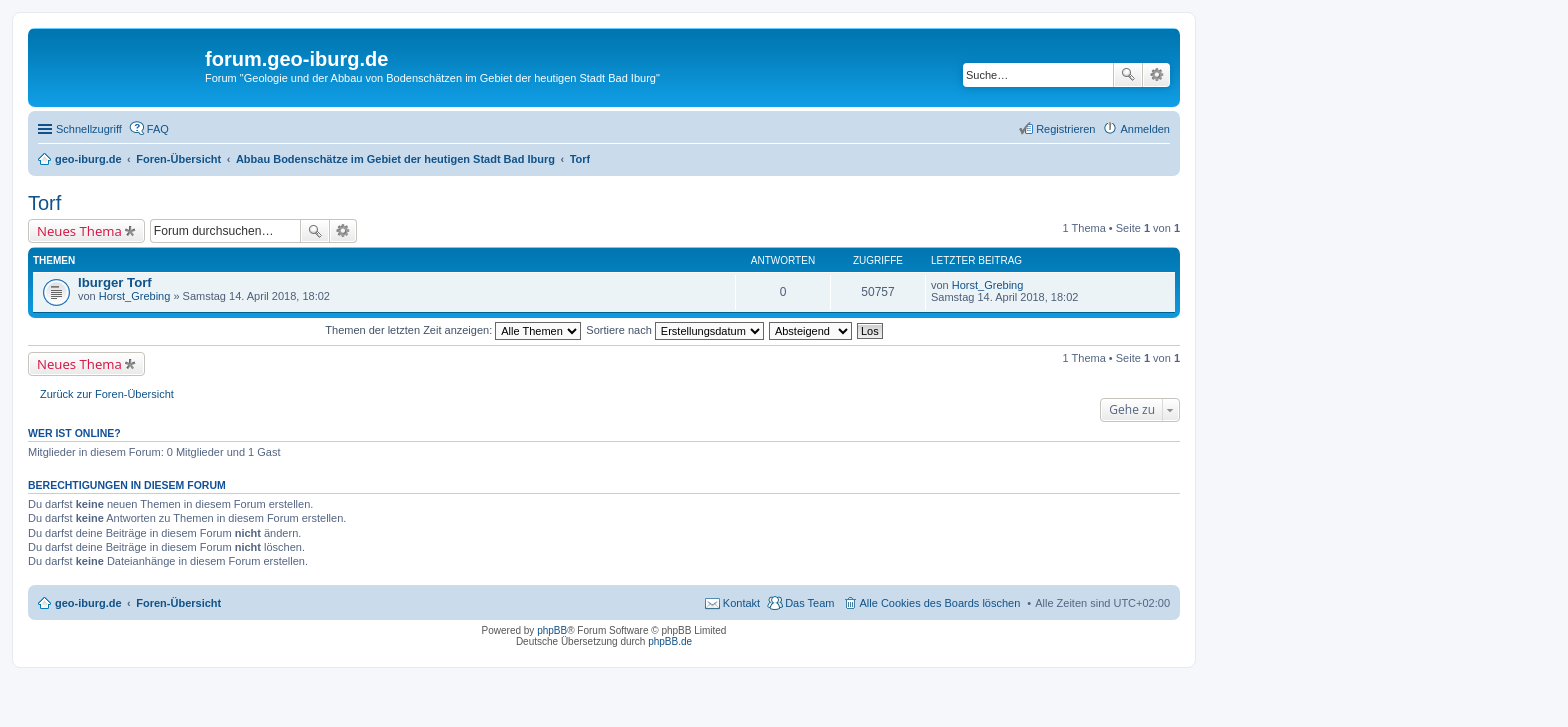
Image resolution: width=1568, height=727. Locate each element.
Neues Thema (79, 231)
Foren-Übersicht (178, 603)
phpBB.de (670, 641)
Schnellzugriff (89, 129)
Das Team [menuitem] (809, 603)
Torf (44, 203)
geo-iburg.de (88, 603)
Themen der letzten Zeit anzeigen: (453, 330)
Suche (1128, 75)
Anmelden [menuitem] (1145, 129)
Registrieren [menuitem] (1065, 129)
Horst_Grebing (135, 296)
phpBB (552, 630)
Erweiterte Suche (1156, 75)
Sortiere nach (674, 330)
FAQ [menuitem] (158, 129)
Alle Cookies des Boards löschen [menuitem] (940, 603)
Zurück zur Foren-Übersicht (107, 394)
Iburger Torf (115, 282)
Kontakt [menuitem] (741, 603)
